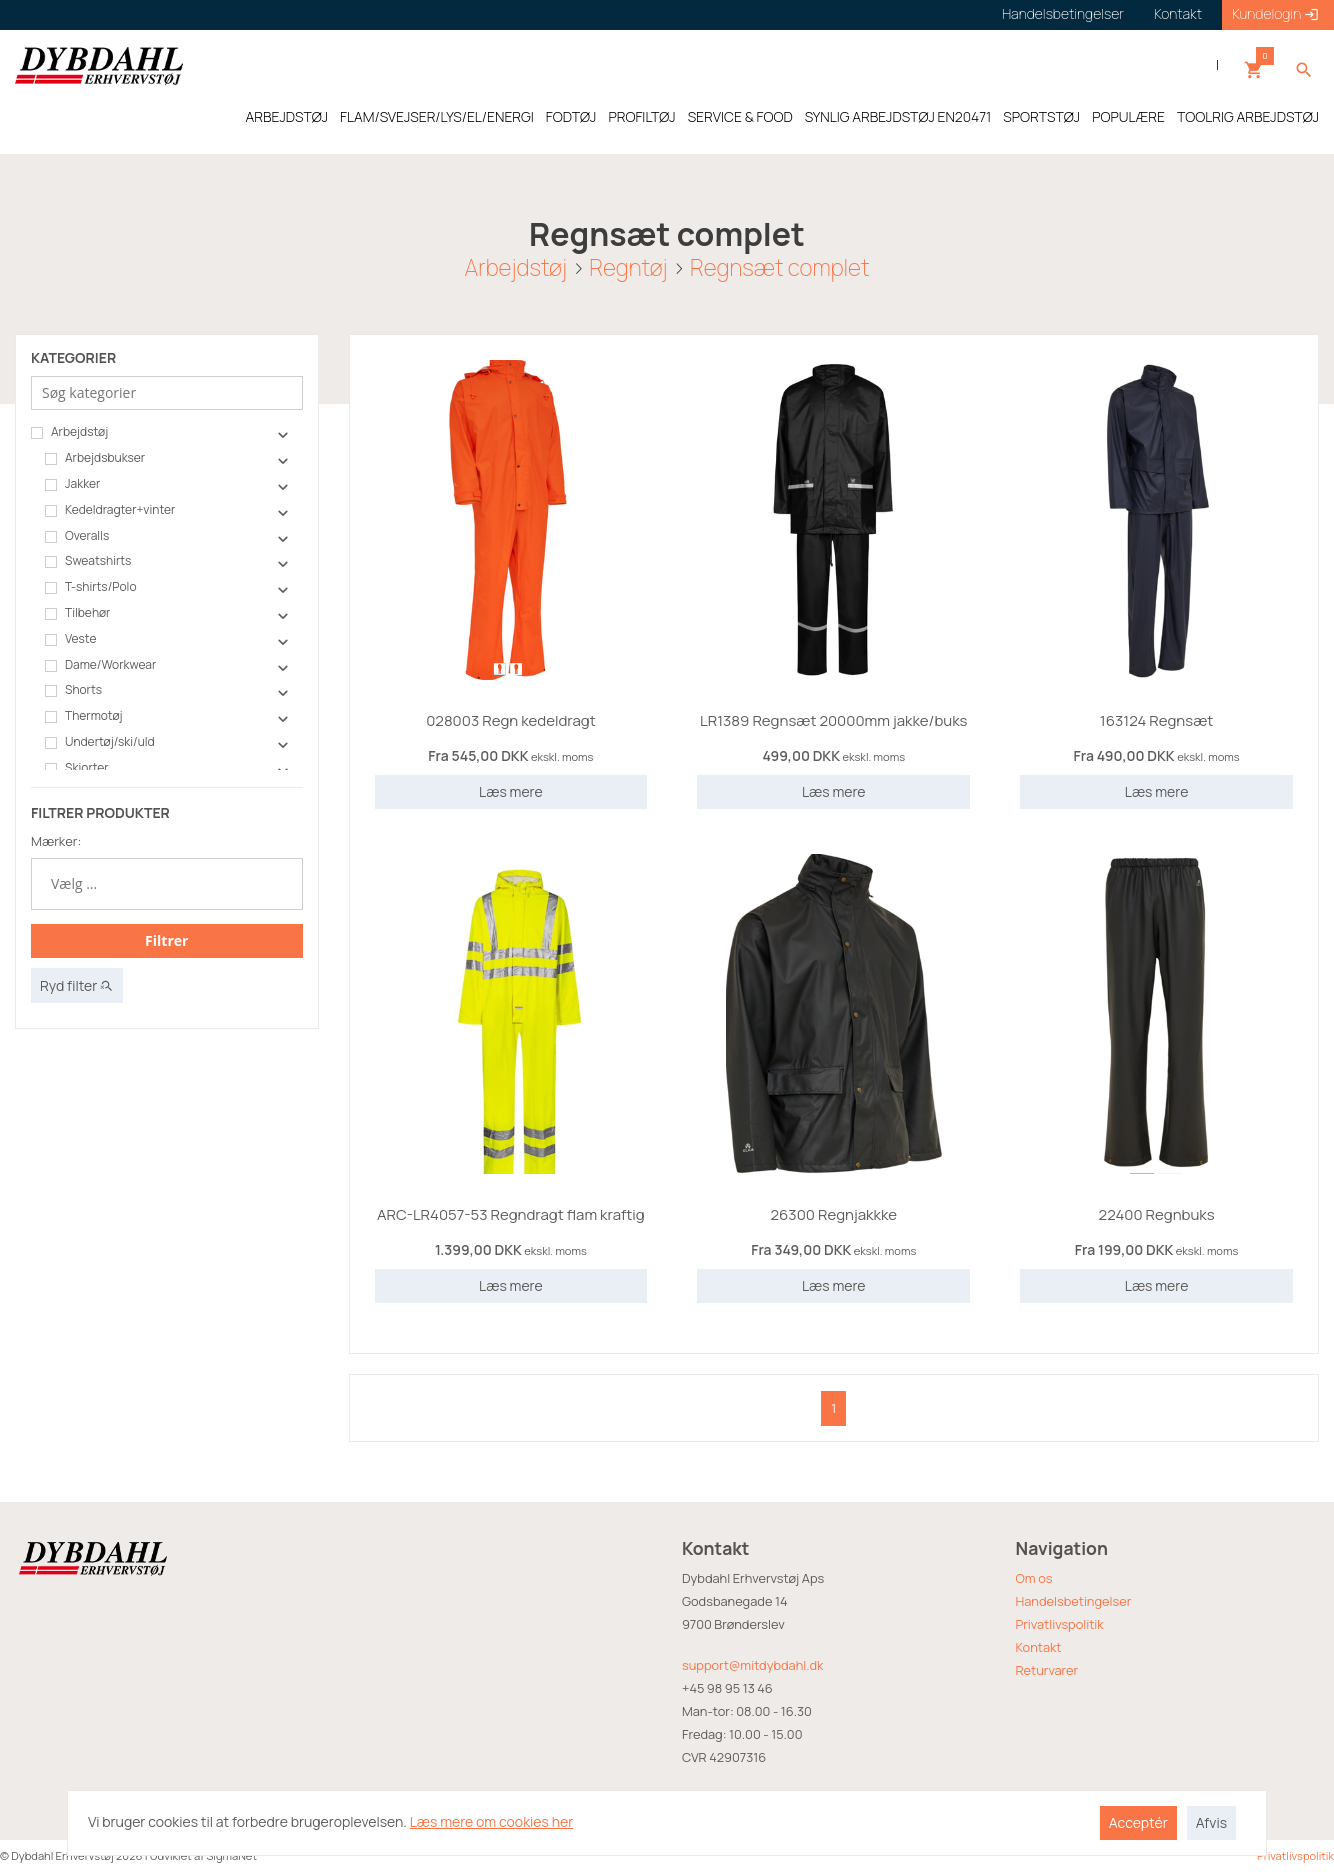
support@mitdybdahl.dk (752, 1665)
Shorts (73, 690)
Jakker (72, 484)
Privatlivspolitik (1060, 1624)
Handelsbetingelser (1074, 1601)
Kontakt (1039, 1647)
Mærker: (56, 841)
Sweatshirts (88, 561)
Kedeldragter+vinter (110, 510)
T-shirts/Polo (91, 587)
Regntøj (628, 267)
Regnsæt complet (779, 267)
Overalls (77, 536)
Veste (70, 639)
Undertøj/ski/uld (100, 742)
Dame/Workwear (100, 665)
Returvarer (1047, 1670)
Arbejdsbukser (95, 458)
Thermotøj (84, 716)
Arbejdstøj (516, 267)
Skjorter (77, 768)
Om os (1034, 1578)
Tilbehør (77, 613)
